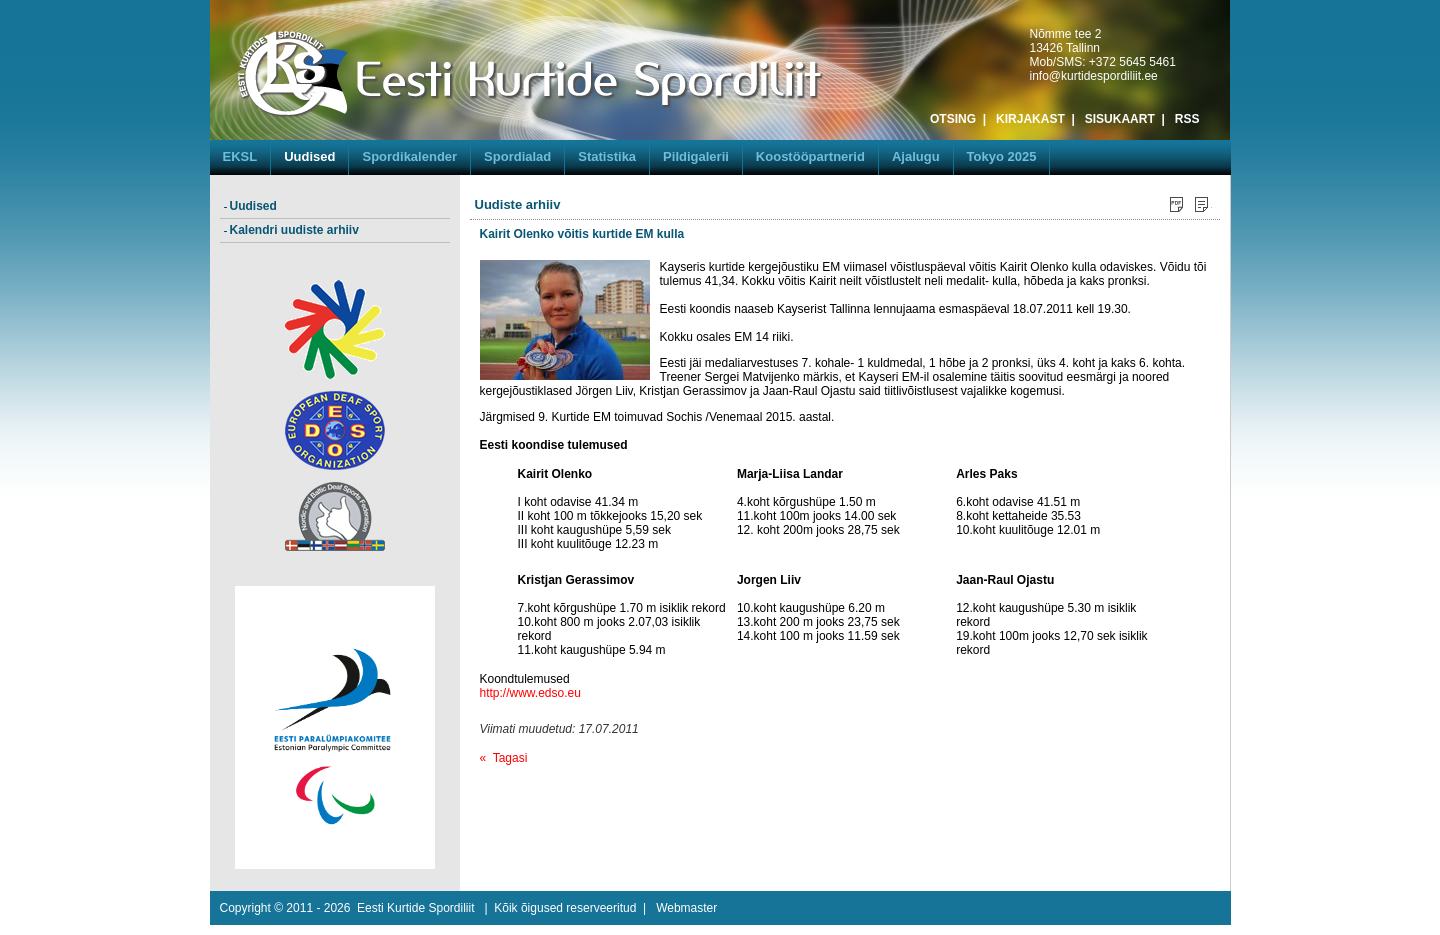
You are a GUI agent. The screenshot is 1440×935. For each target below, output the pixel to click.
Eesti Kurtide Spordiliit (415, 908)
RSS (1187, 119)
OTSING (953, 119)
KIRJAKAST (1030, 119)
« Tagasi (504, 758)
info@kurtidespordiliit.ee (1094, 76)
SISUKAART (1120, 119)
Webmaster (686, 908)
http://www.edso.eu (530, 693)
